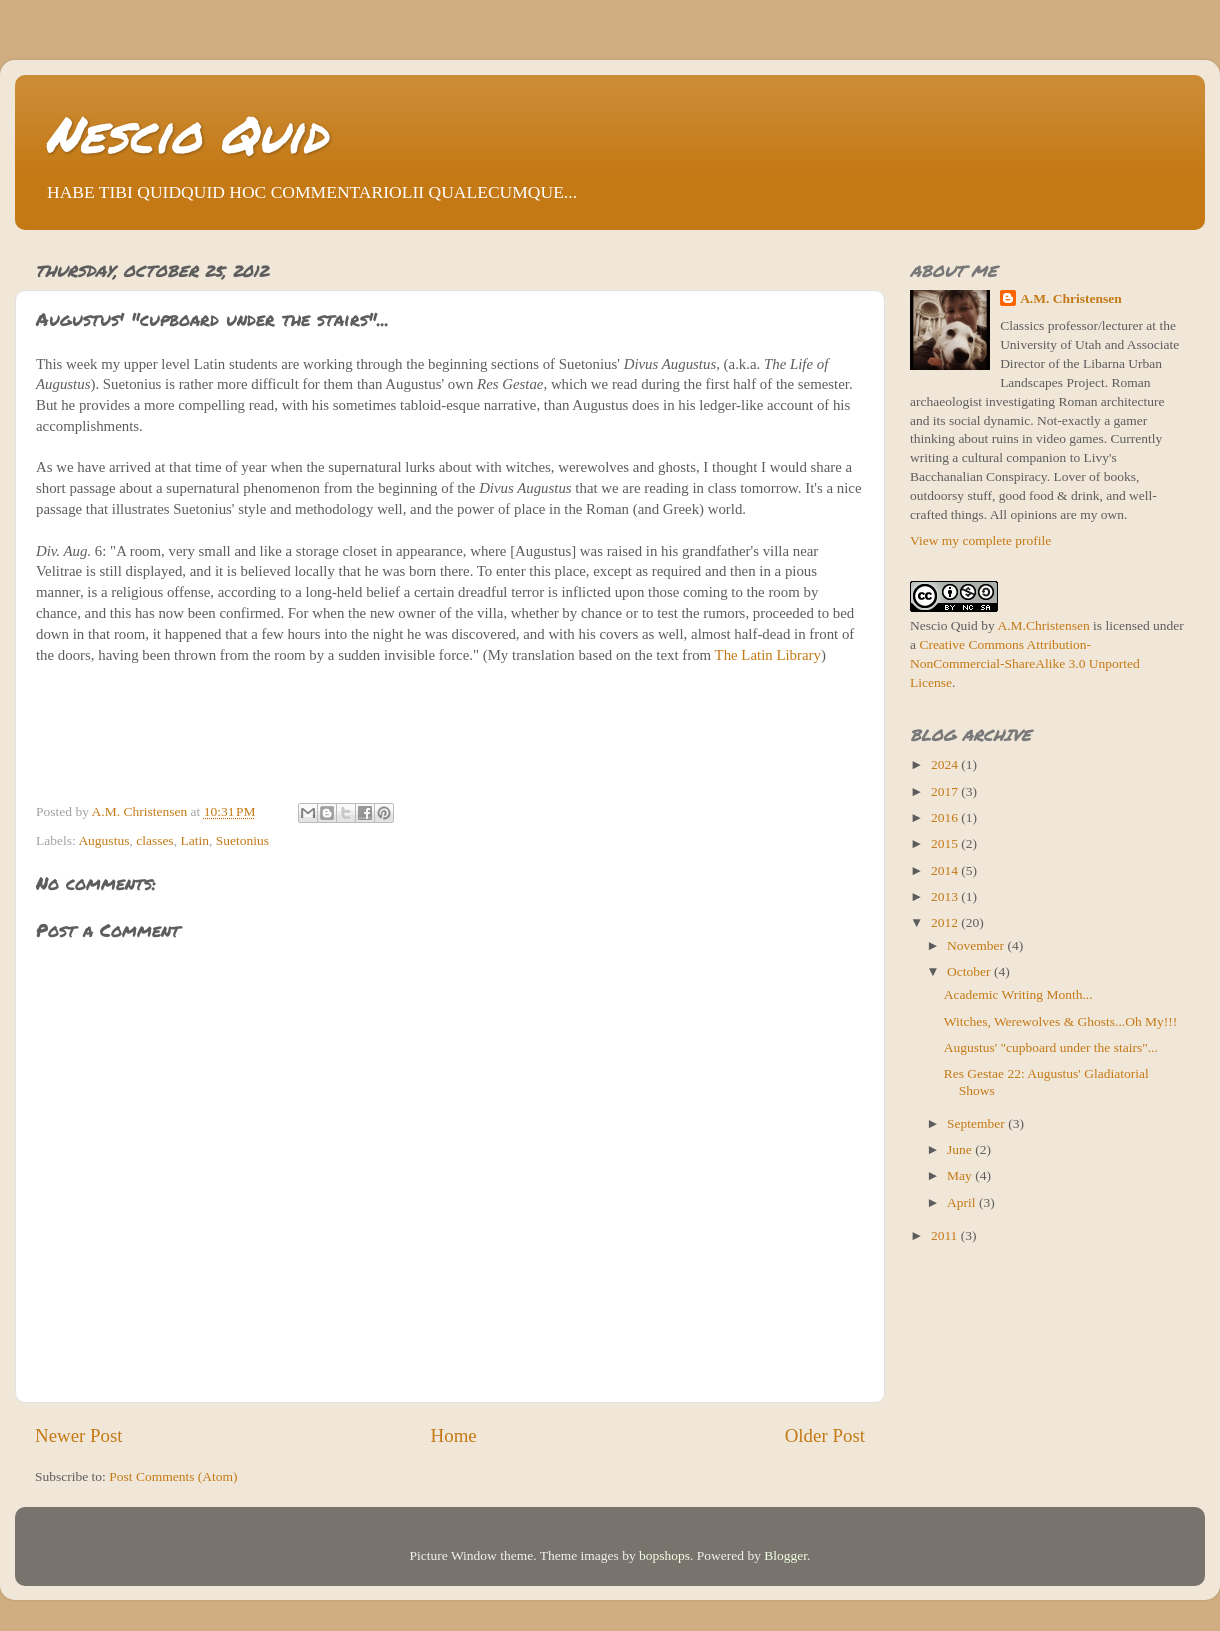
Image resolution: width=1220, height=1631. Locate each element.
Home (454, 1435)
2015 (946, 843)
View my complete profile (980, 540)
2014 (946, 870)
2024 (946, 764)
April (963, 1202)
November (977, 945)
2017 (946, 791)
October (970, 971)
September (977, 1123)
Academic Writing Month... (1018, 994)
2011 (946, 1235)
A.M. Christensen (1071, 298)
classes (155, 840)
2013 (946, 896)
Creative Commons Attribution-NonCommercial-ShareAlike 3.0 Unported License (1025, 663)
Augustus (103, 840)
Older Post (825, 1435)
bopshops (664, 1555)
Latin (194, 840)
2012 (946, 922)
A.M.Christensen (1043, 625)
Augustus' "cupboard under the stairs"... (1051, 1047)
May (961, 1175)
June (961, 1149)
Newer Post (79, 1435)
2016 (946, 817)
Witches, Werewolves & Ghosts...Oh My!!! (1061, 1021)
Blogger (785, 1555)
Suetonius (242, 840)
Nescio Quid (186, 133)
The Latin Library (768, 655)
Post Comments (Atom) (173, 1476)
